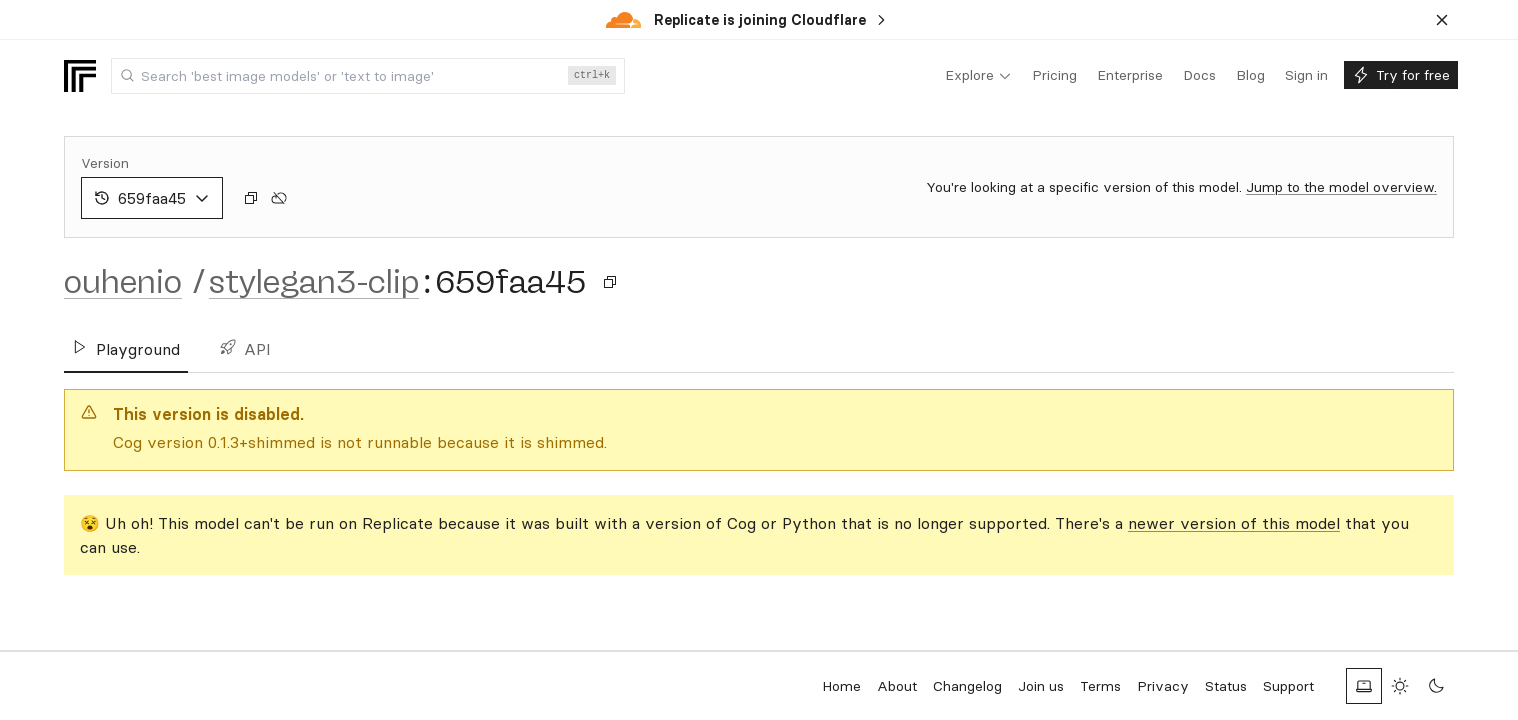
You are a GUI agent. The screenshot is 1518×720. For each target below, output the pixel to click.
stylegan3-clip (314, 282)
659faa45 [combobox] (152, 198)
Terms (1100, 686)
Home (841, 686)
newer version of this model (1234, 523)
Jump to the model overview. (1341, 187)
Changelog (967, 686)
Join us (1041, 686)
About (897, 686)
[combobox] (368, 76)
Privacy (1163, 686)
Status (1226, 686)
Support (1288, 686)
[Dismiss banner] (1442, 20)
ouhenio (123, 282)
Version (105, 163)
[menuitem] (978, 76)
